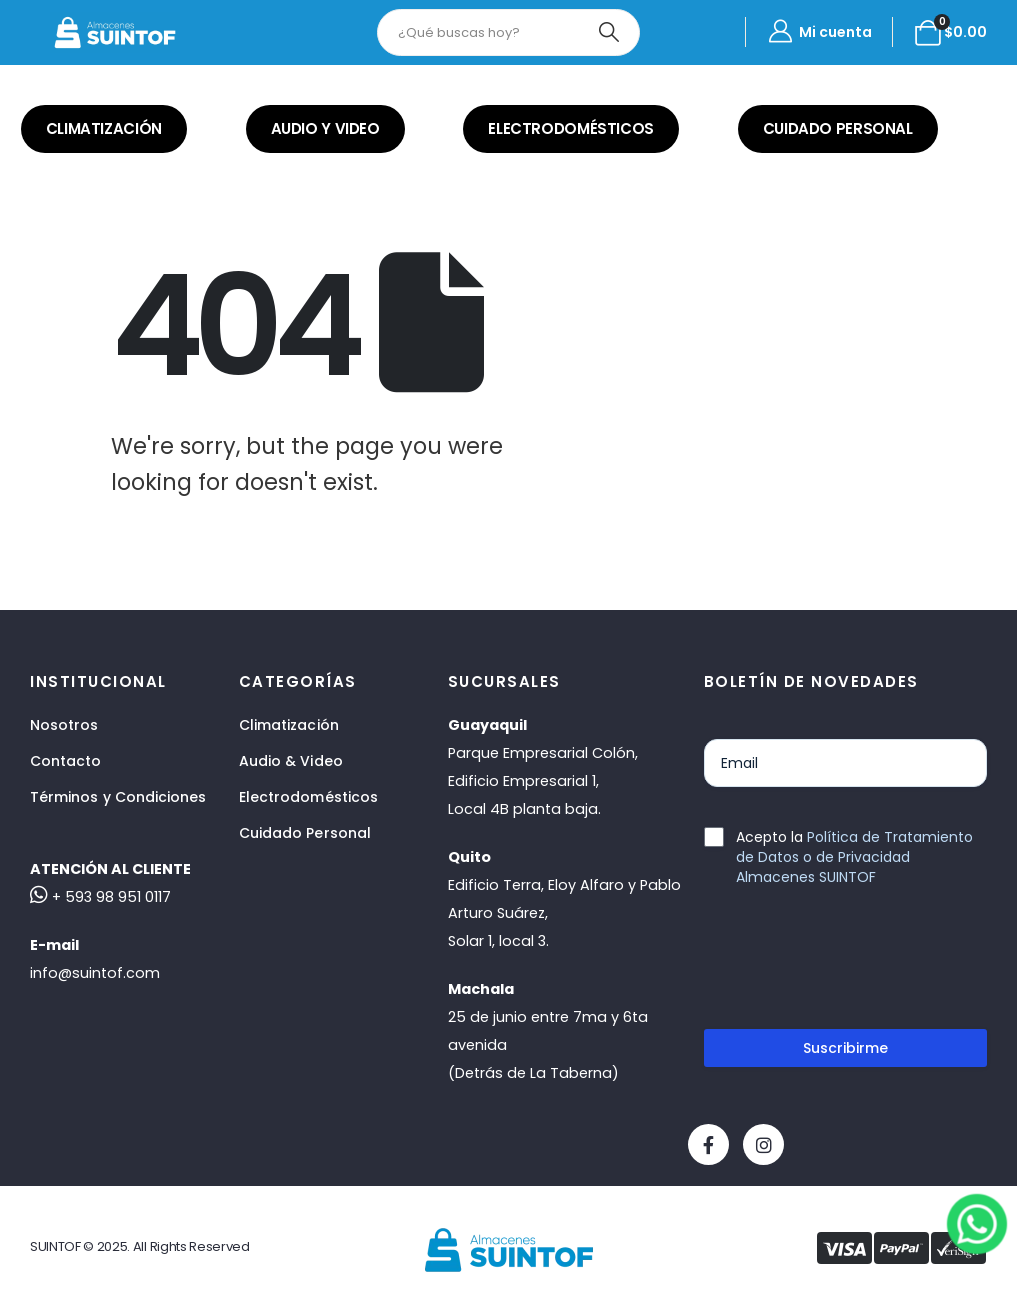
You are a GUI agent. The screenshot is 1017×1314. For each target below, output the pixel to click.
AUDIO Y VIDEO (325, 128)
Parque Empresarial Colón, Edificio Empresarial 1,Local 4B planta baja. (543, 781)
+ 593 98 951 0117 (100, 897)
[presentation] (856, 966)
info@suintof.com (95, 973)
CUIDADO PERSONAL (838, 128)
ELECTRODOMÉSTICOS (571, 128)
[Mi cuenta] (819, 32)
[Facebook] (708, 1144)
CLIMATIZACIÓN (104, 128)
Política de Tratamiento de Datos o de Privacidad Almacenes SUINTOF (854, 857)
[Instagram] (763, 1144)
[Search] (608, 32)
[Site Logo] (115, 32)
